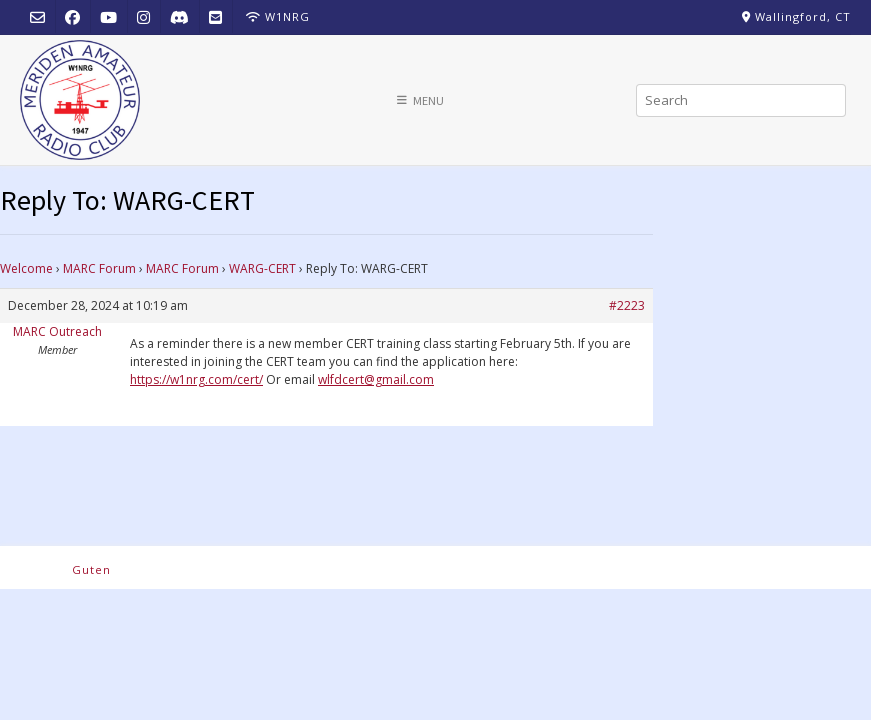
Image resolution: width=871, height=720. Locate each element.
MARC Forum (99, 268)
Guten (91, 569)
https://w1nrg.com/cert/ (196, 379)
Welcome (26, 268)
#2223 (627, 305)
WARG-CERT (262, 268)
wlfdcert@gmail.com (376, 379)
